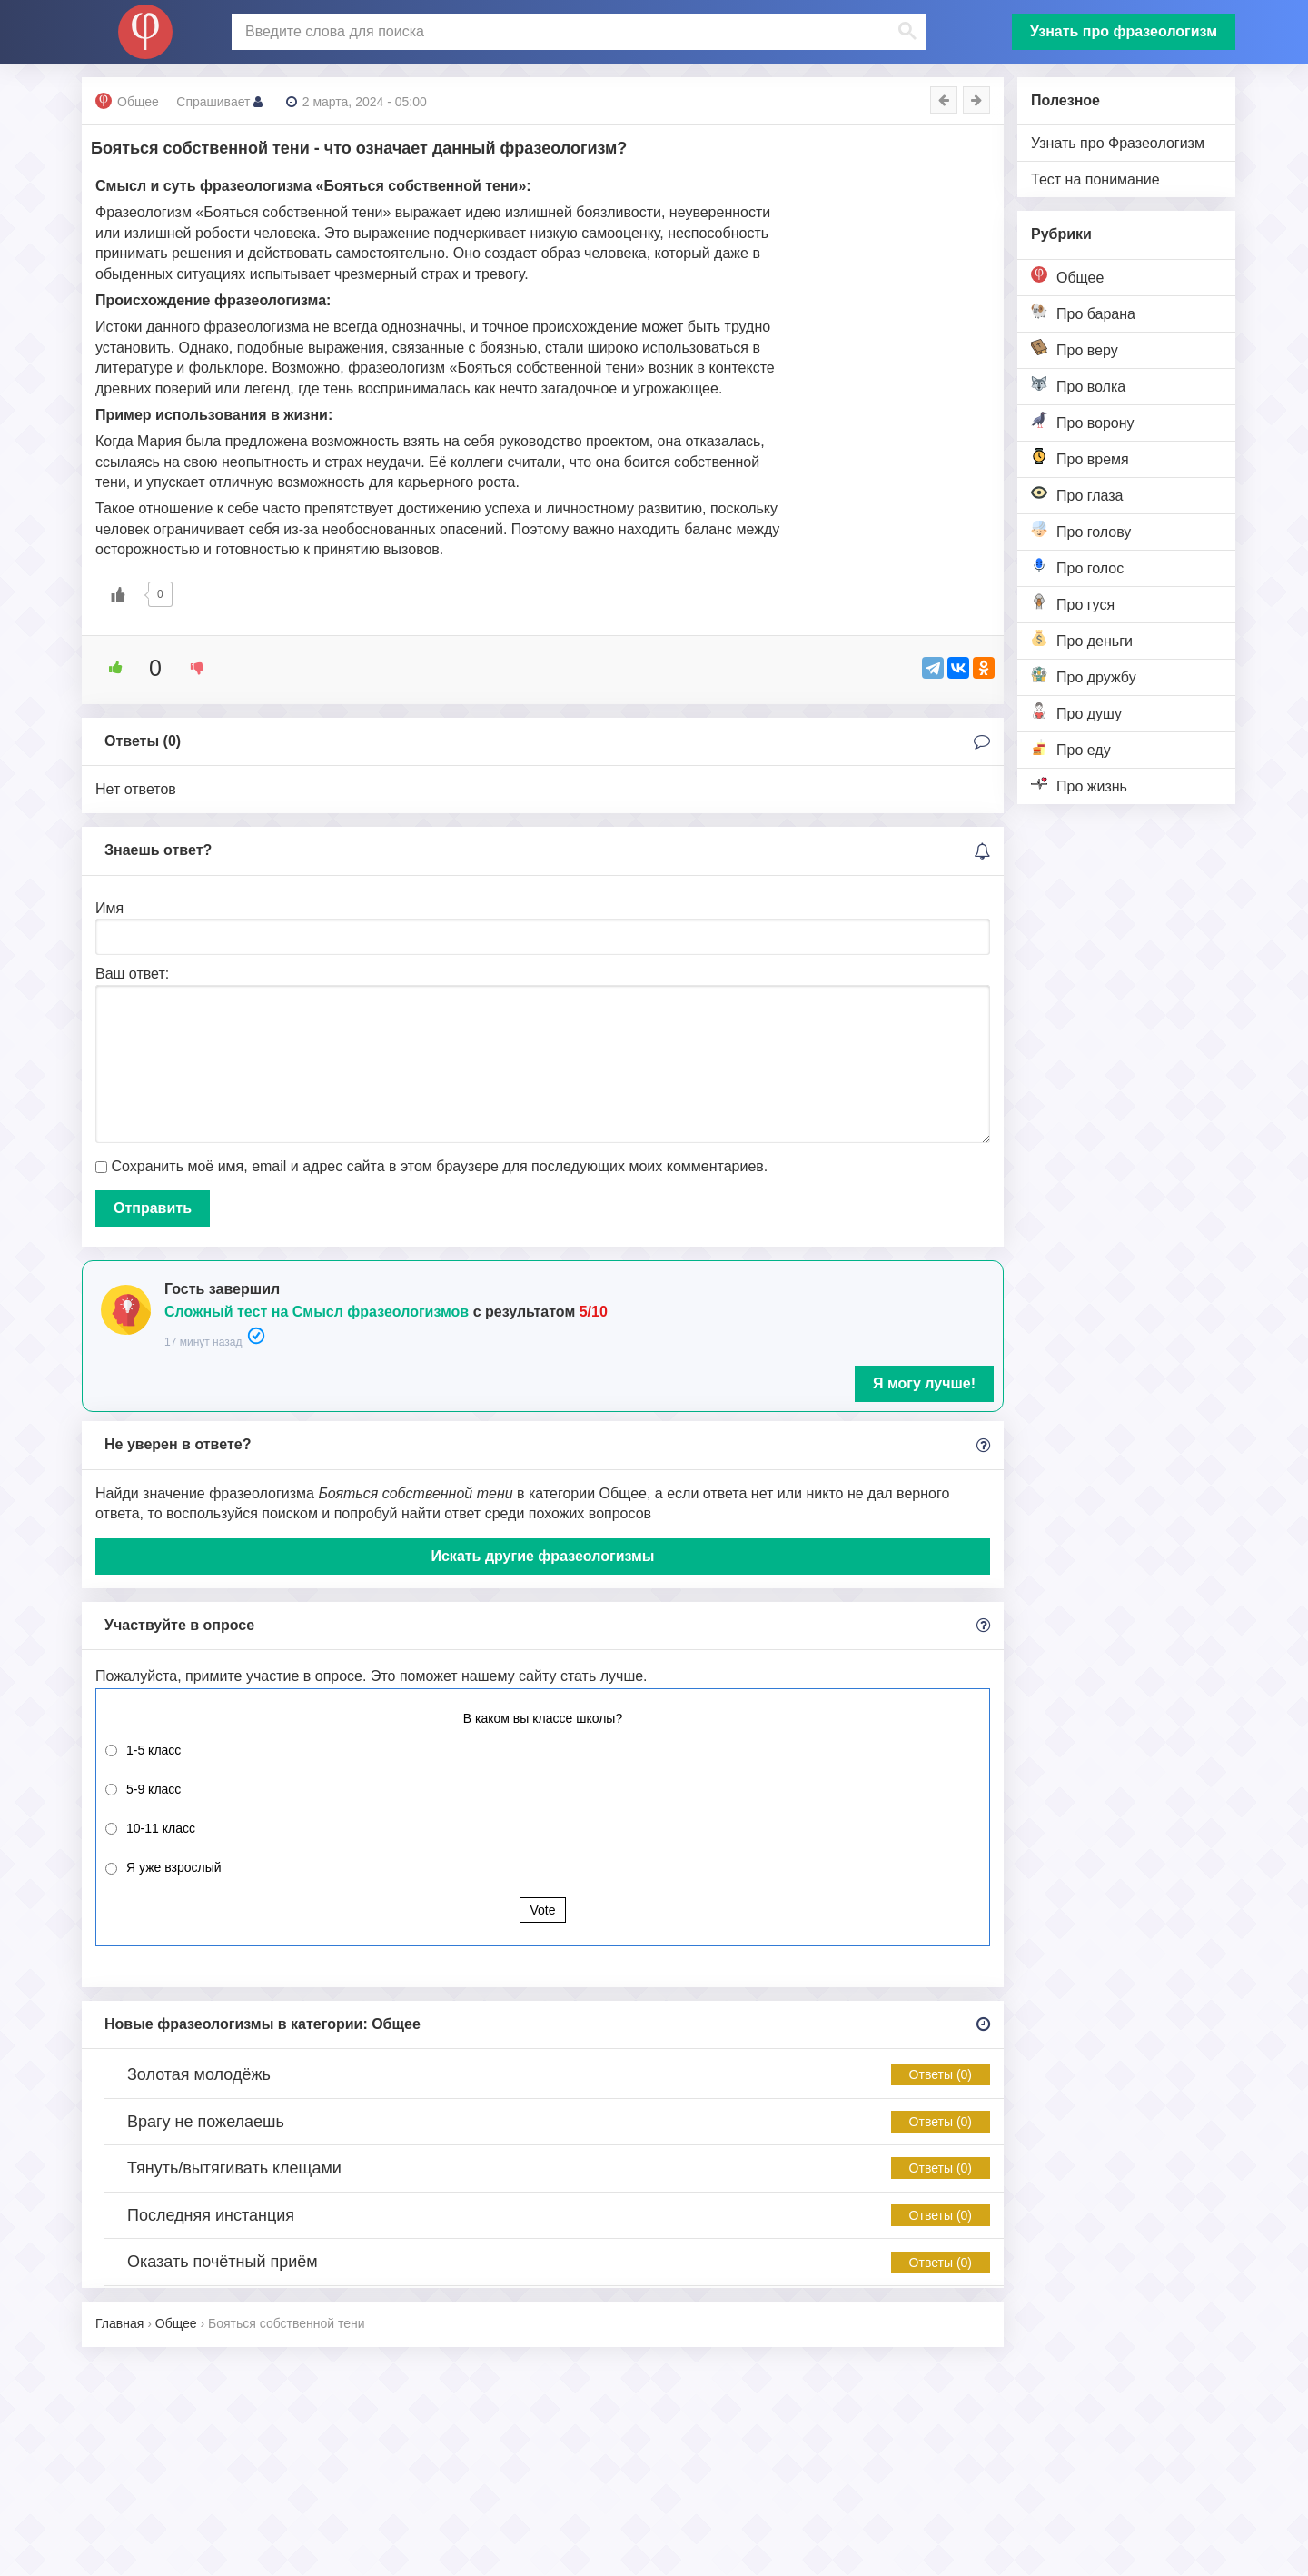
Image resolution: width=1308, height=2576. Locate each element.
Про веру (1074, 348)
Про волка (1078, 384)
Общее (1067, 275)
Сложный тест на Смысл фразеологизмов (316, 1311)
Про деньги (1082, 639)
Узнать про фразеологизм (1123, 31)
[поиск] (577, 32)
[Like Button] (118, 594)
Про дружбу (1083, 675)
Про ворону (1083, 421)
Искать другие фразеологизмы (542, 1556)
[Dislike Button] (191, 668)
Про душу (1076, 711)
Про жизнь (1079, 784)
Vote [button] (542, 1910)
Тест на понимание (1095, 179)
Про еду (1071, 748)
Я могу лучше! (924, 1383)
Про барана (1083, 312)
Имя (109, 908)
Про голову (1081, 530)
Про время (1080, 457)
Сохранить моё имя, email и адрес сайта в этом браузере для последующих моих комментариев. (439, 1166)
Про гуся (1073, 602)
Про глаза (1077, 493)
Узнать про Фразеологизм (1117, 143)
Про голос (1077, 566)
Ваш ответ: (132, 973)
